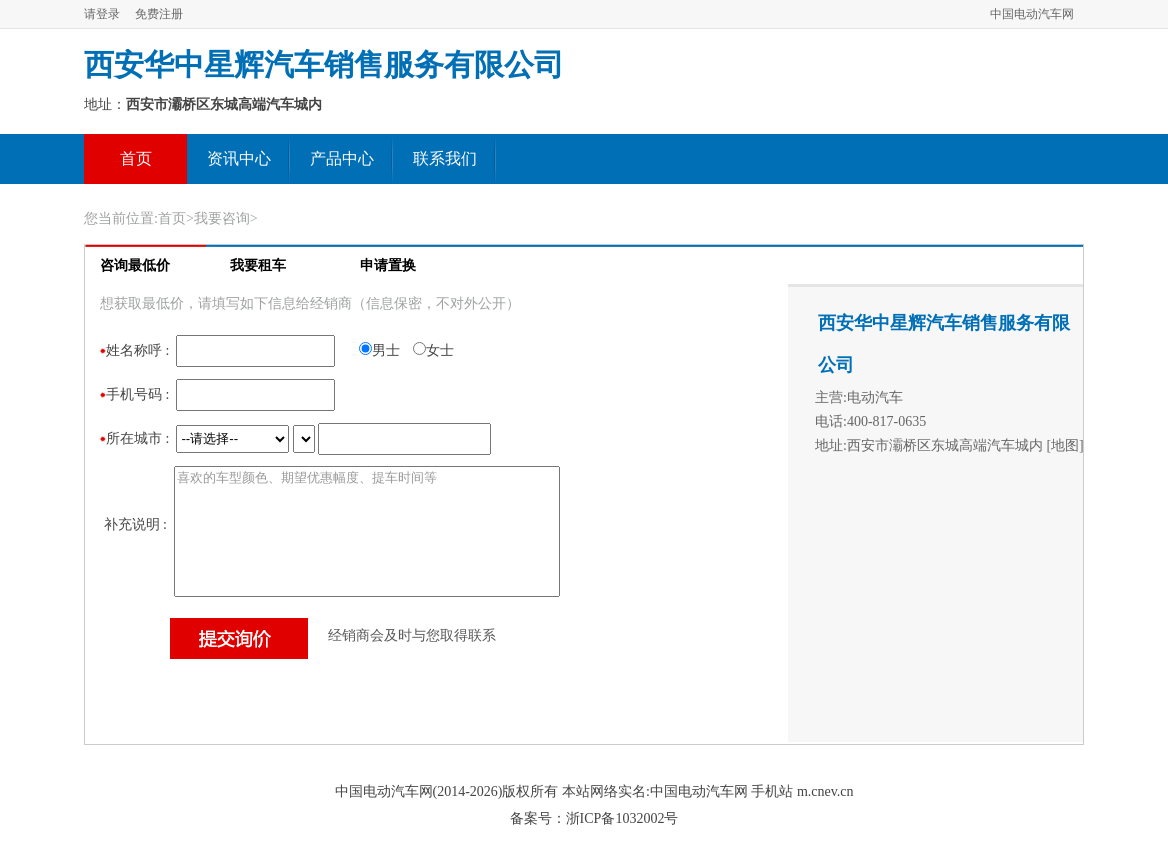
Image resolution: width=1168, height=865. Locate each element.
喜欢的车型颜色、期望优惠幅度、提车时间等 (367, 531)
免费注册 (159, 14)
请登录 (102, 14)
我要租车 (258, 265)
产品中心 (342, 158)
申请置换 (388, 265)
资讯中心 (239, 158)
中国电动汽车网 (1032, 14)
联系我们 (445, 158)
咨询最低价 (135, 265)
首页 (136, 158)
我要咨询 (222, 218)
